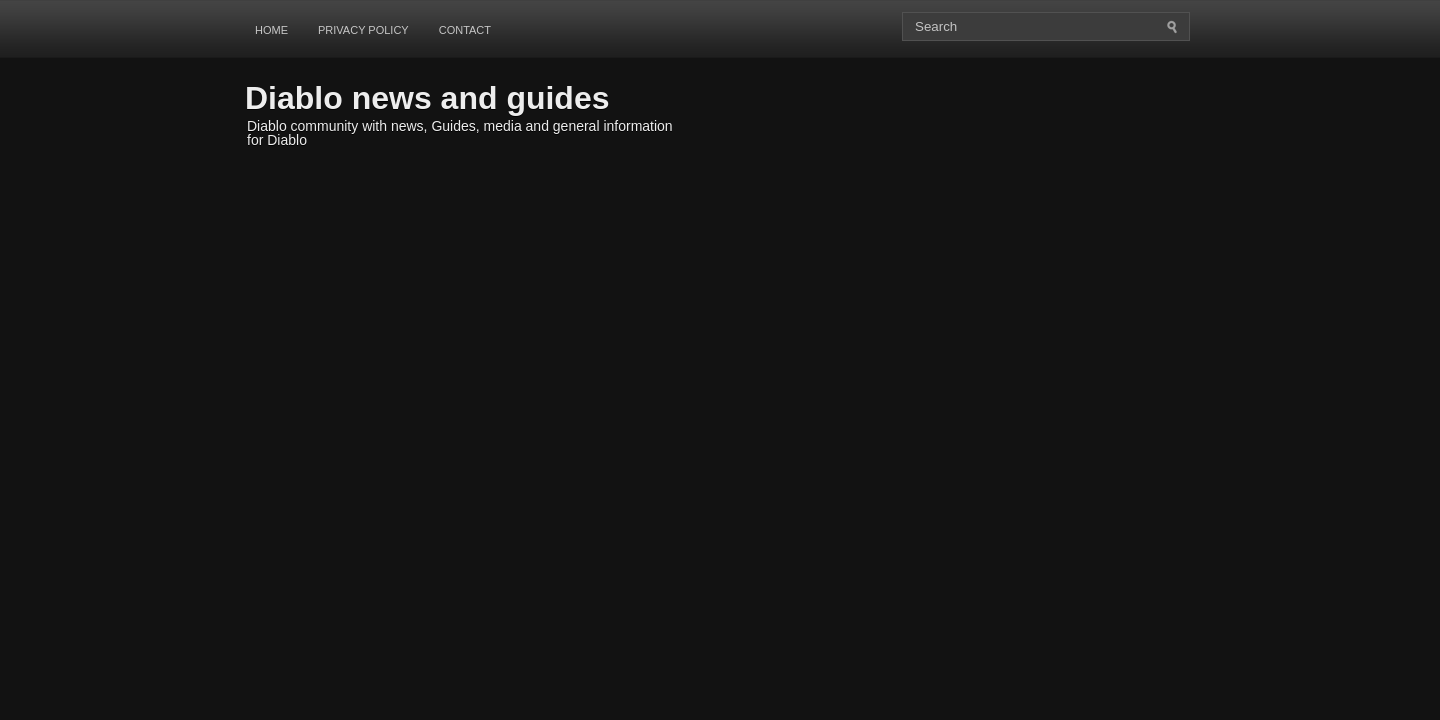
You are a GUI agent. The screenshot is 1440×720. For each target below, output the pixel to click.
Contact (465, 30)
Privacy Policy (363, 30)
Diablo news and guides (427, 98)
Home (271, 30)
